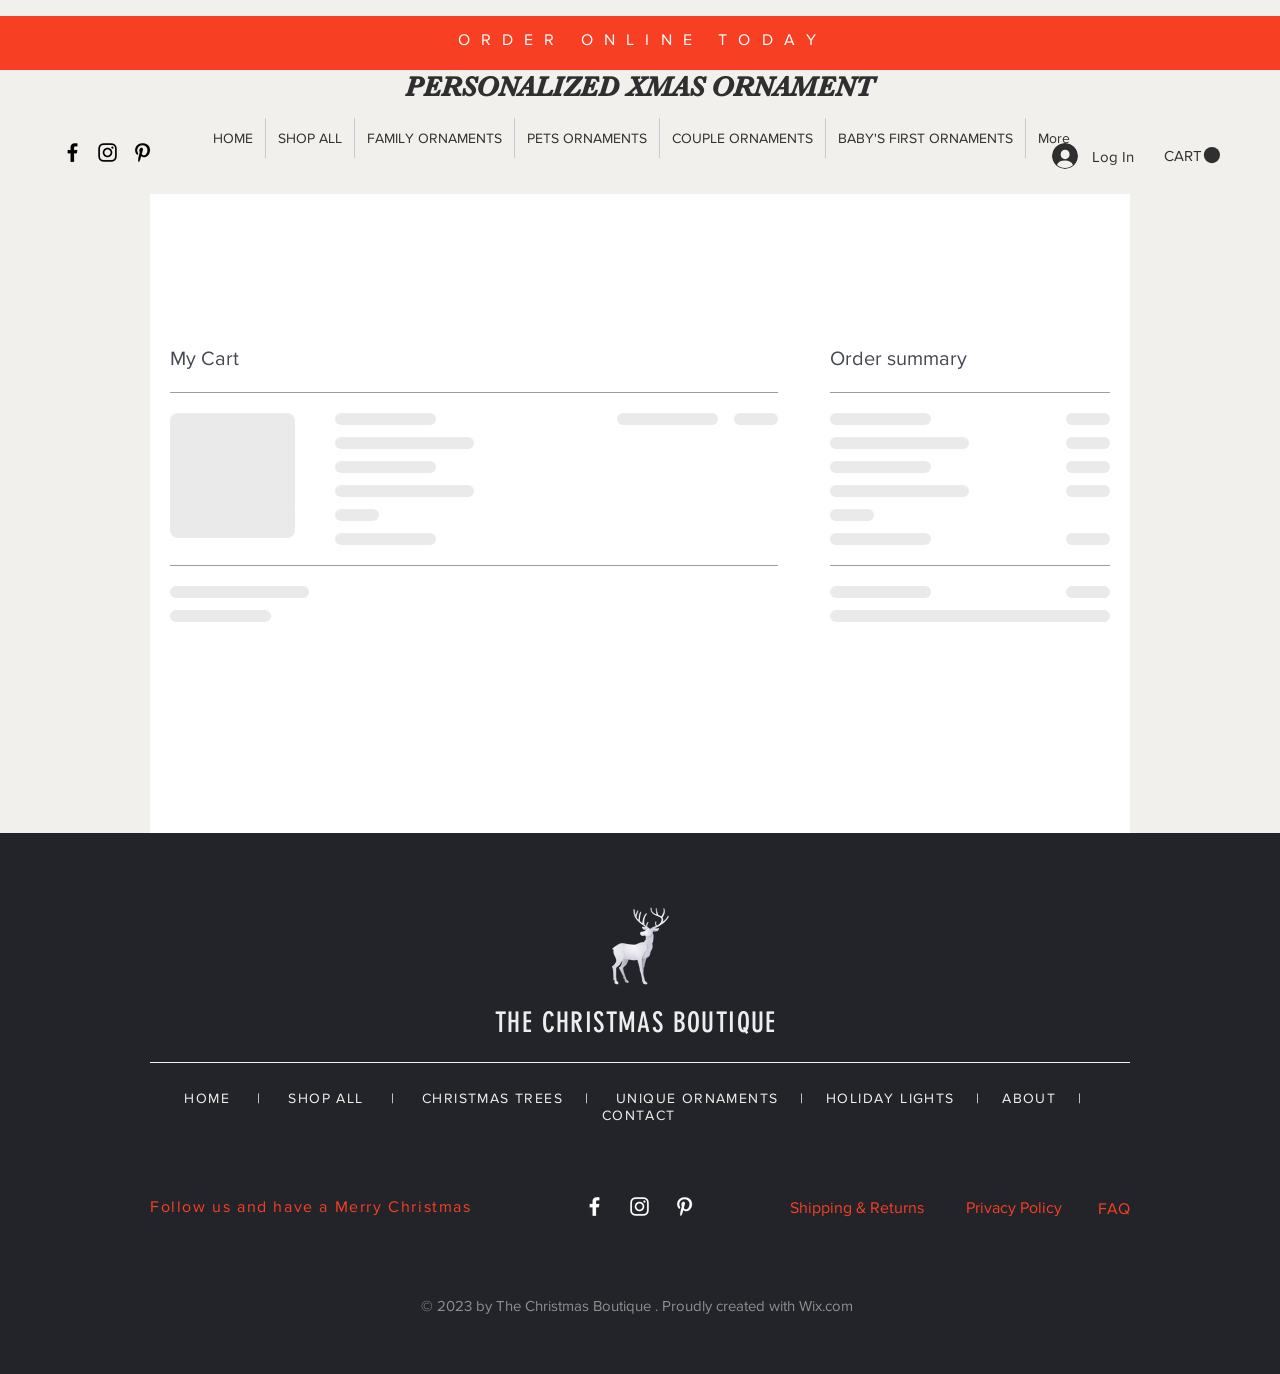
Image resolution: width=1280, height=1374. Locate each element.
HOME (207, 1098)
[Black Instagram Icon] (107, 152)
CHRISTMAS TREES (492, 1098)
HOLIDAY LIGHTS (890, 1098)
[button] (1192, 155)
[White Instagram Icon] (639, 1206)
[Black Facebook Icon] (72, 152)
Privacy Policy (1014, 1207)
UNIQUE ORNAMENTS (697, 1098)
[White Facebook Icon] (594, 1206)
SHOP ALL (325, 1098)
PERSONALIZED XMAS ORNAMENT (635, 87)
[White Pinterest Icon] (684, 1206)
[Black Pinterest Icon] (142, 152)
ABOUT (1029, 1098)
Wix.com (826, 1305)
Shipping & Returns (857, 1207)
